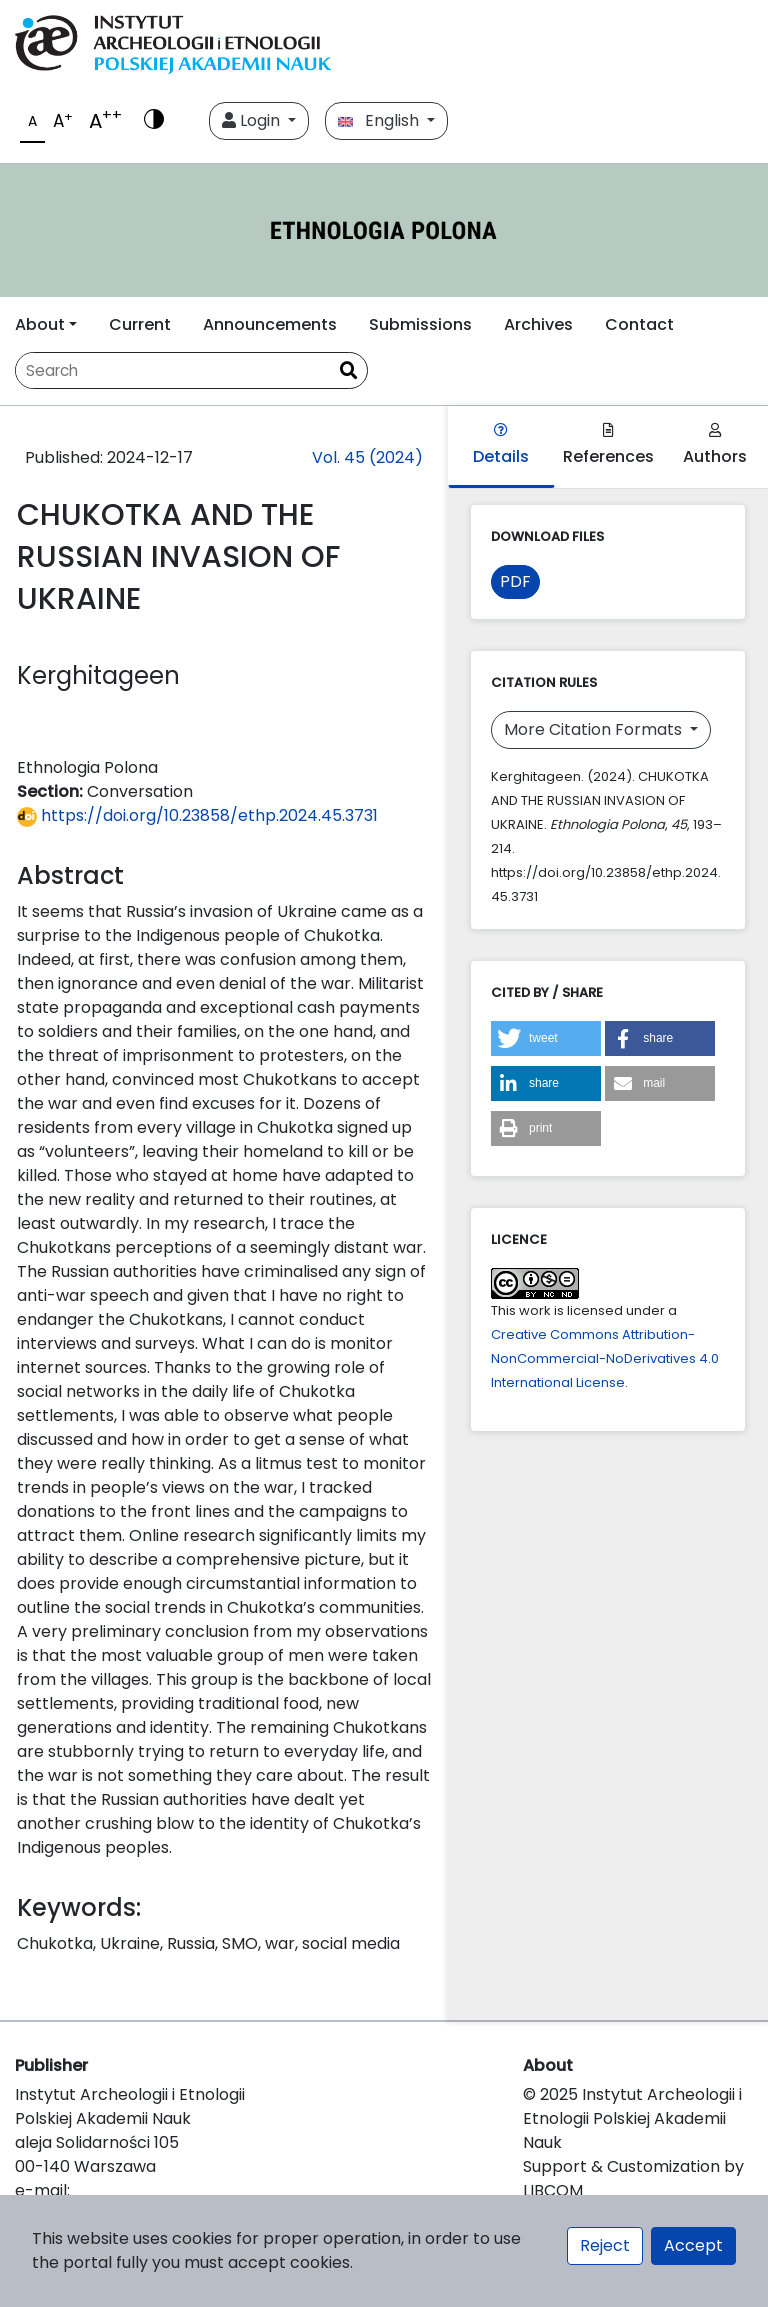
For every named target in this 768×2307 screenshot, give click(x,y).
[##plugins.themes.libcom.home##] (384, 230)
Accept (693, 2245)
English (380, 120)
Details (501, 445)
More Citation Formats (595, 729)
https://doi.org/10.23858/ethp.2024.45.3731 (197, 815)
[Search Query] (173, 370)
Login (253, 120)
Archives (538, 324)
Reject (605, 2245)
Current (140, 324)
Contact (639, 324)
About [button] (40, 324)
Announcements (270, 324)
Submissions (420, 324)
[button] (546, 1038)
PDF (515, 581)
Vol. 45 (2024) (367, 457)
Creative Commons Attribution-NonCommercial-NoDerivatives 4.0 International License (605, 1358)
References (608, 445)
